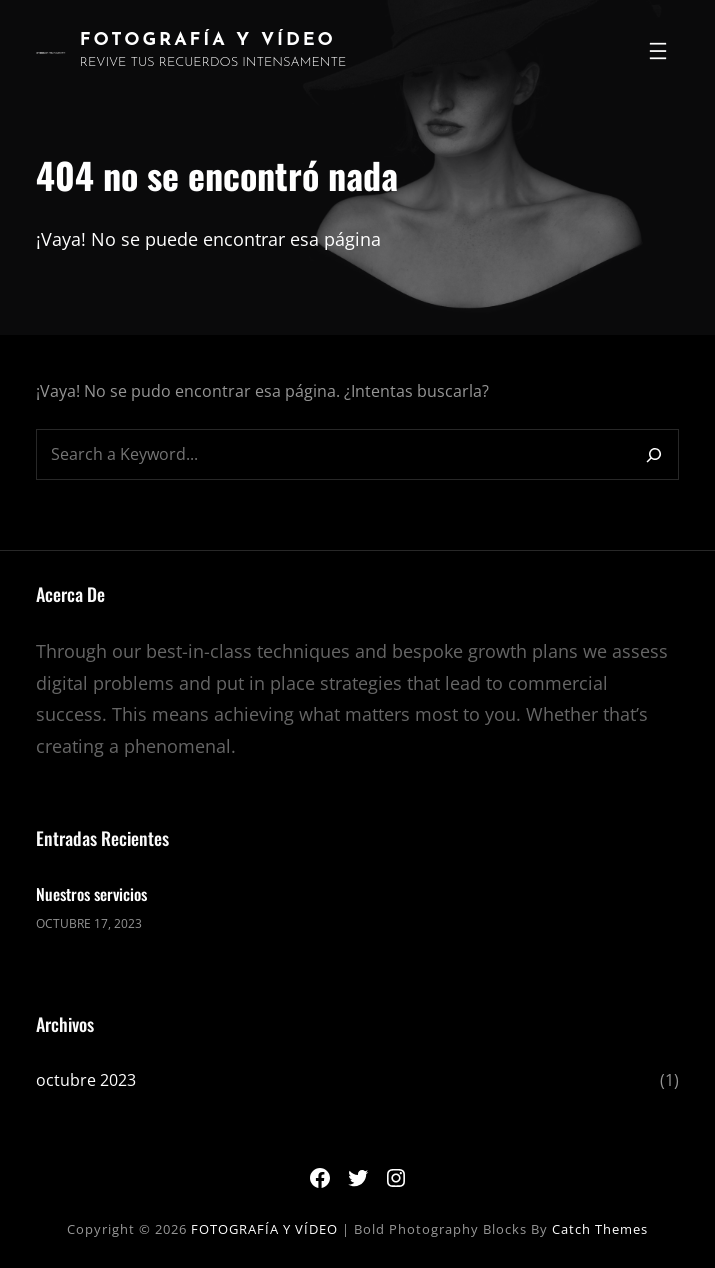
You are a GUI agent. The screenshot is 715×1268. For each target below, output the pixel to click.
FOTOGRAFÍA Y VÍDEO (208, 40)
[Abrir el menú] (658, 51)
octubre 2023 (86, 1080)
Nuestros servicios (91, 894)
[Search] (654, 454)
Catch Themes (600, 1229)
